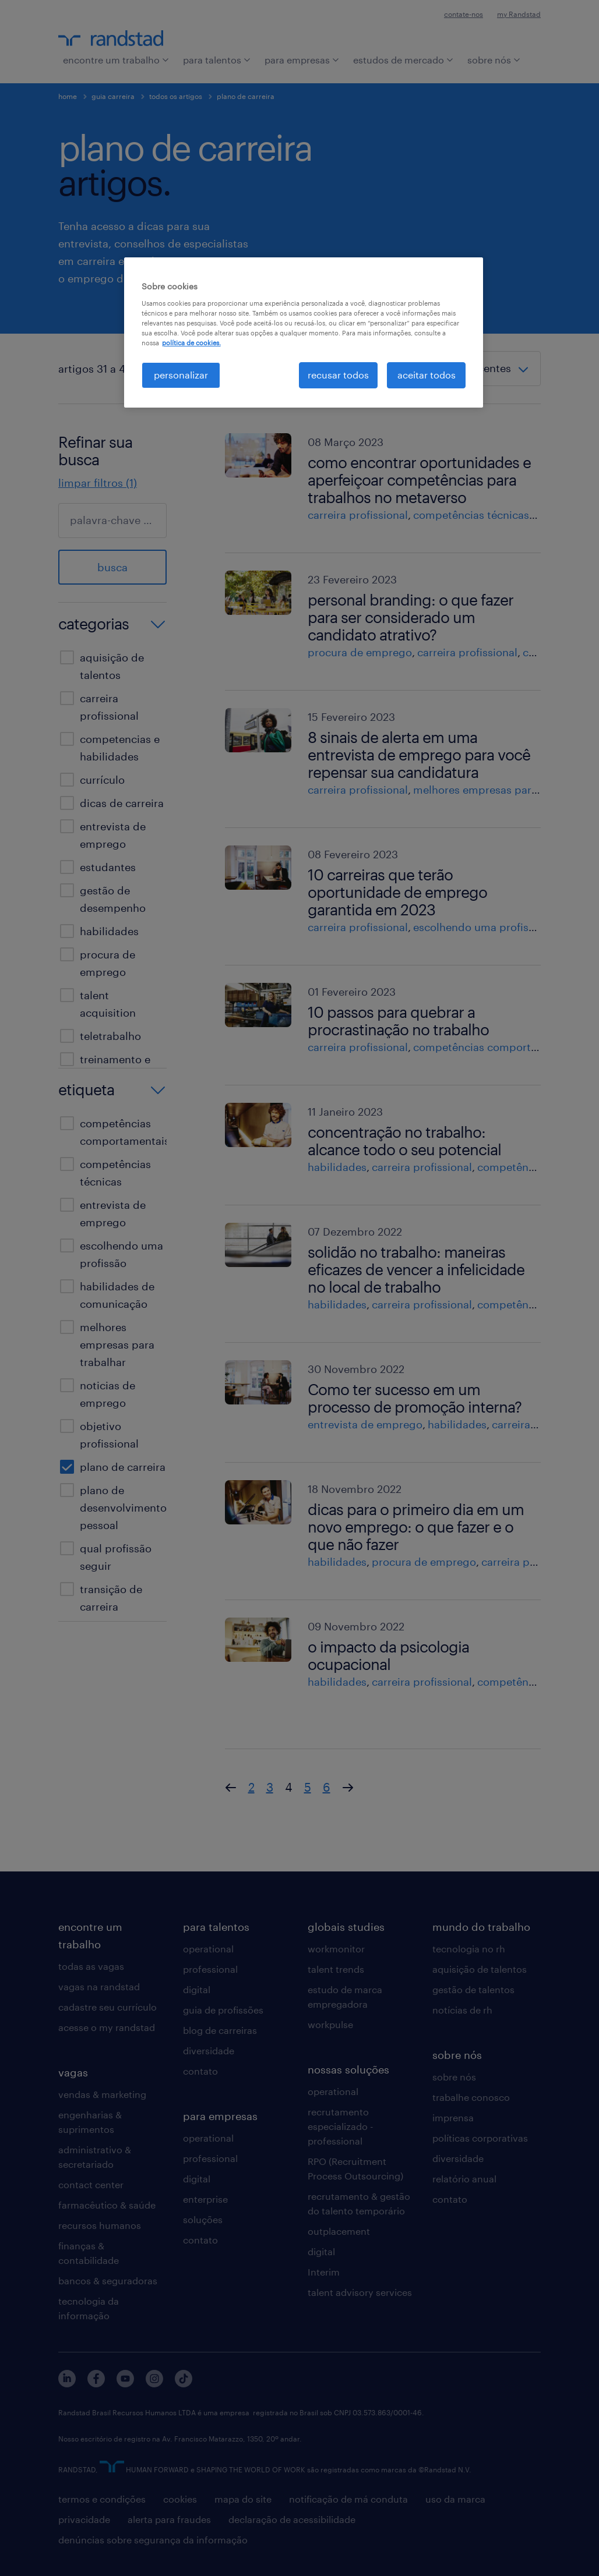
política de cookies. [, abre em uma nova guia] (191, 342)
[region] (304, 332)
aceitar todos (426, 374)
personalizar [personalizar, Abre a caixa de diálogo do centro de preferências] (181, 374)
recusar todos (338, 374)
